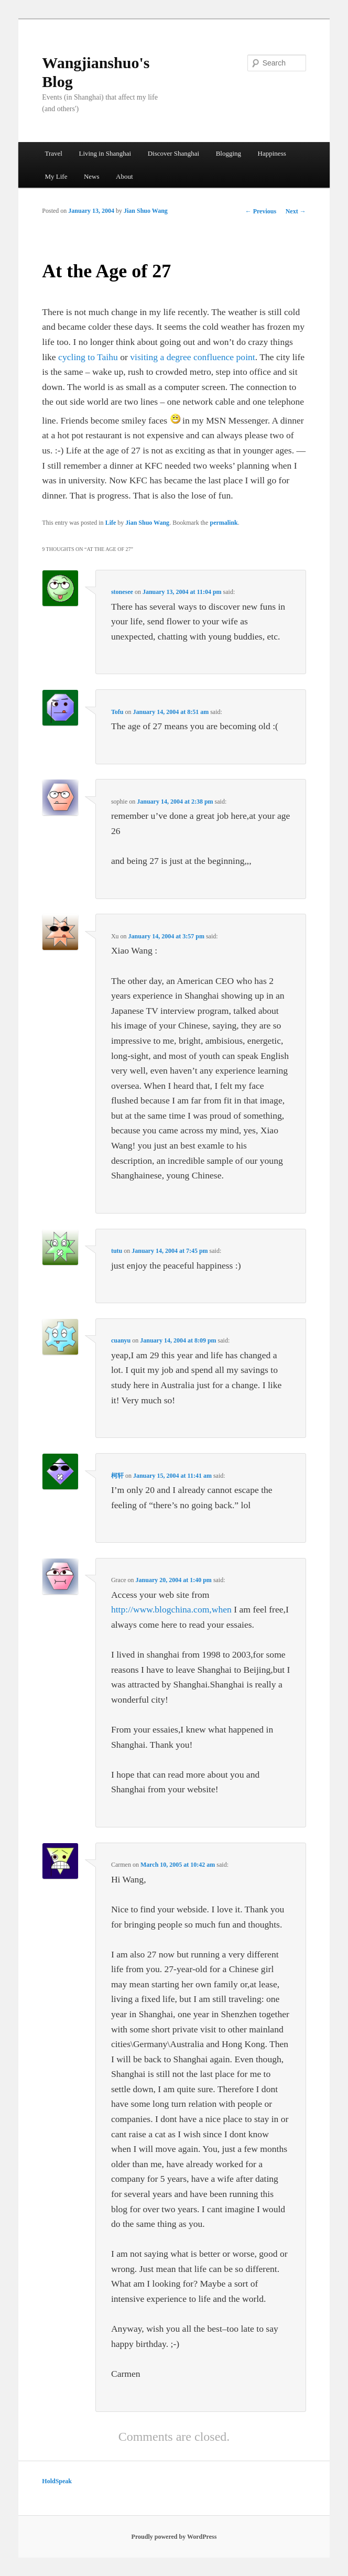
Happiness (272, 153)
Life (110, 522)
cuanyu (120, 1340)
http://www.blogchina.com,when (171, 1609)
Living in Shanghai (105, 153)
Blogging (228, 153)
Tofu (117, 712)
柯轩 (117, 1475)
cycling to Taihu (88, 357)
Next (296, 211)
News (92, 176)
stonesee (122, 592)
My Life (56, 176)
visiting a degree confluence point (192, 357)
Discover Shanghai (174, 153)
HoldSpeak (57, 2481)
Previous (260, 211)
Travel (53, 153)
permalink (223, 522)
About (124, 176)
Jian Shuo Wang (146, 210)
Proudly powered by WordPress (174, 2536)
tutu (116, 1250)
